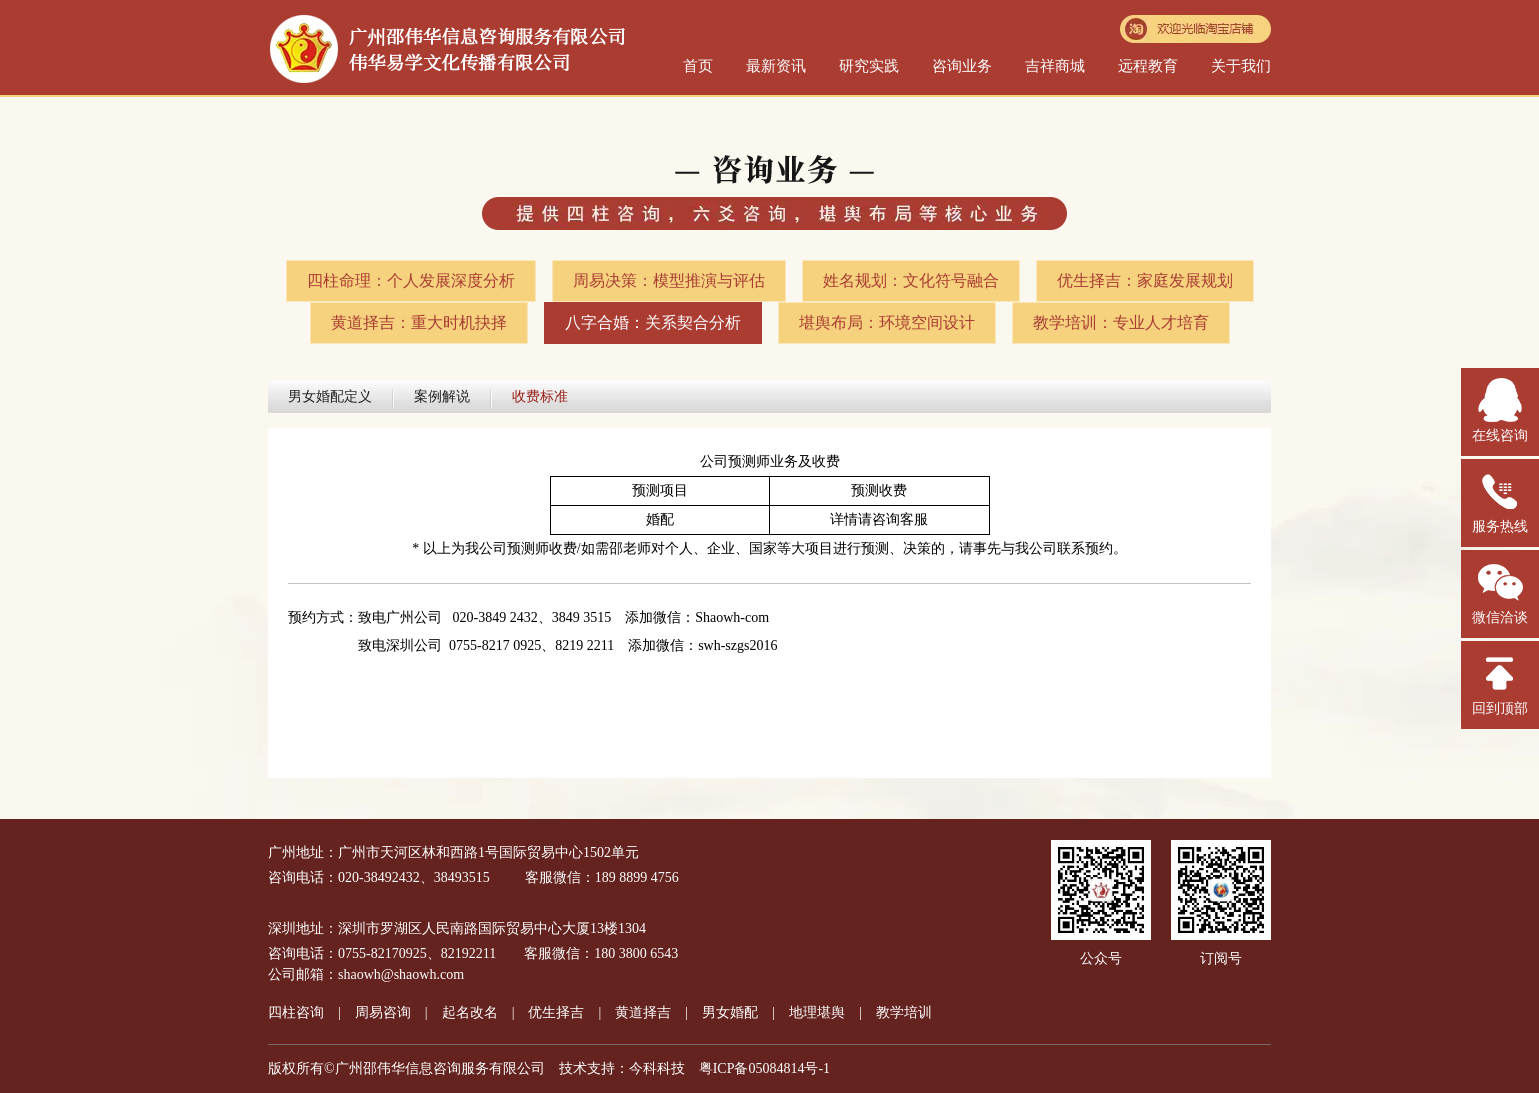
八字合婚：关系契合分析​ (653, 322)
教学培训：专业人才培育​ (1121, 322)
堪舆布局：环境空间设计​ (887, 322)
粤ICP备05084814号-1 (764, 1068)
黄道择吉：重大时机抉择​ (419, 322)
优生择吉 (556, 1012)
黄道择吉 (643, 1012)
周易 (383, 1012)
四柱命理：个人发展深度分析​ (411, 280)
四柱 (296, 1012)
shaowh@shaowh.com (401, 974)
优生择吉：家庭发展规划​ (1145, 280)
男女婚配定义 (330, 396)
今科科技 (657, 1068)
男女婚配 (730, 1012)
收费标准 (540, 396)
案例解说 (442, 396)
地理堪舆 (817, 1012)
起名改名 (470, 1012)
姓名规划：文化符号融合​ (911, 280)
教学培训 (904, 1012)
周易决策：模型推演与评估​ (669, 280)
